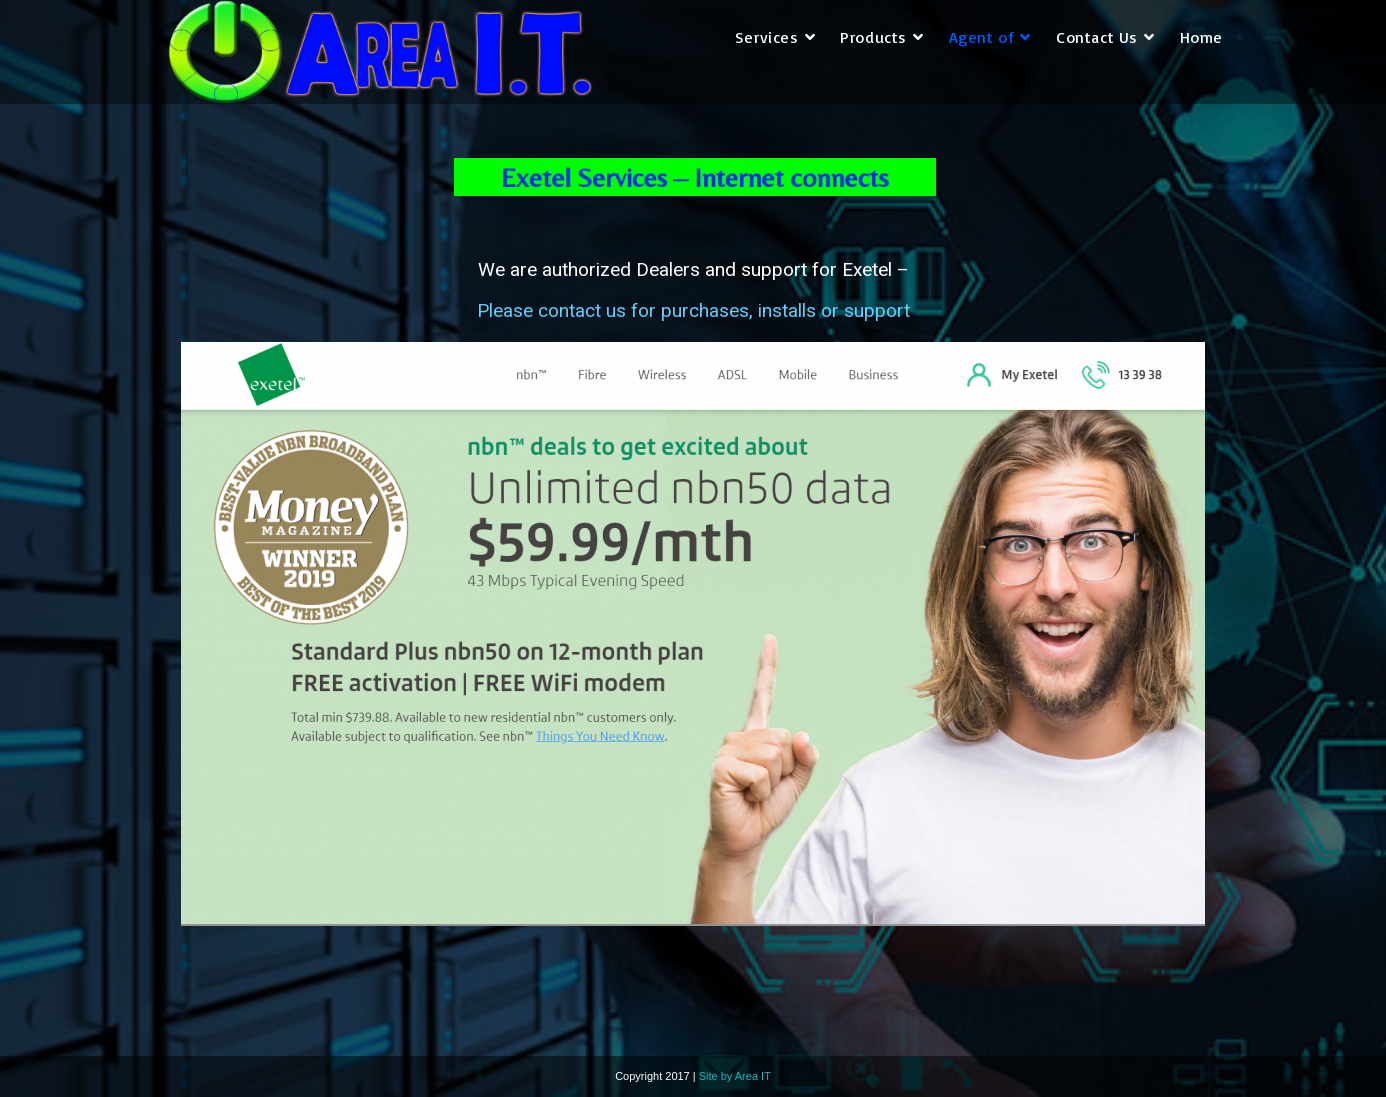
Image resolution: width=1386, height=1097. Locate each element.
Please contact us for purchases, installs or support (693, 310)
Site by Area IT (735, 1076)
